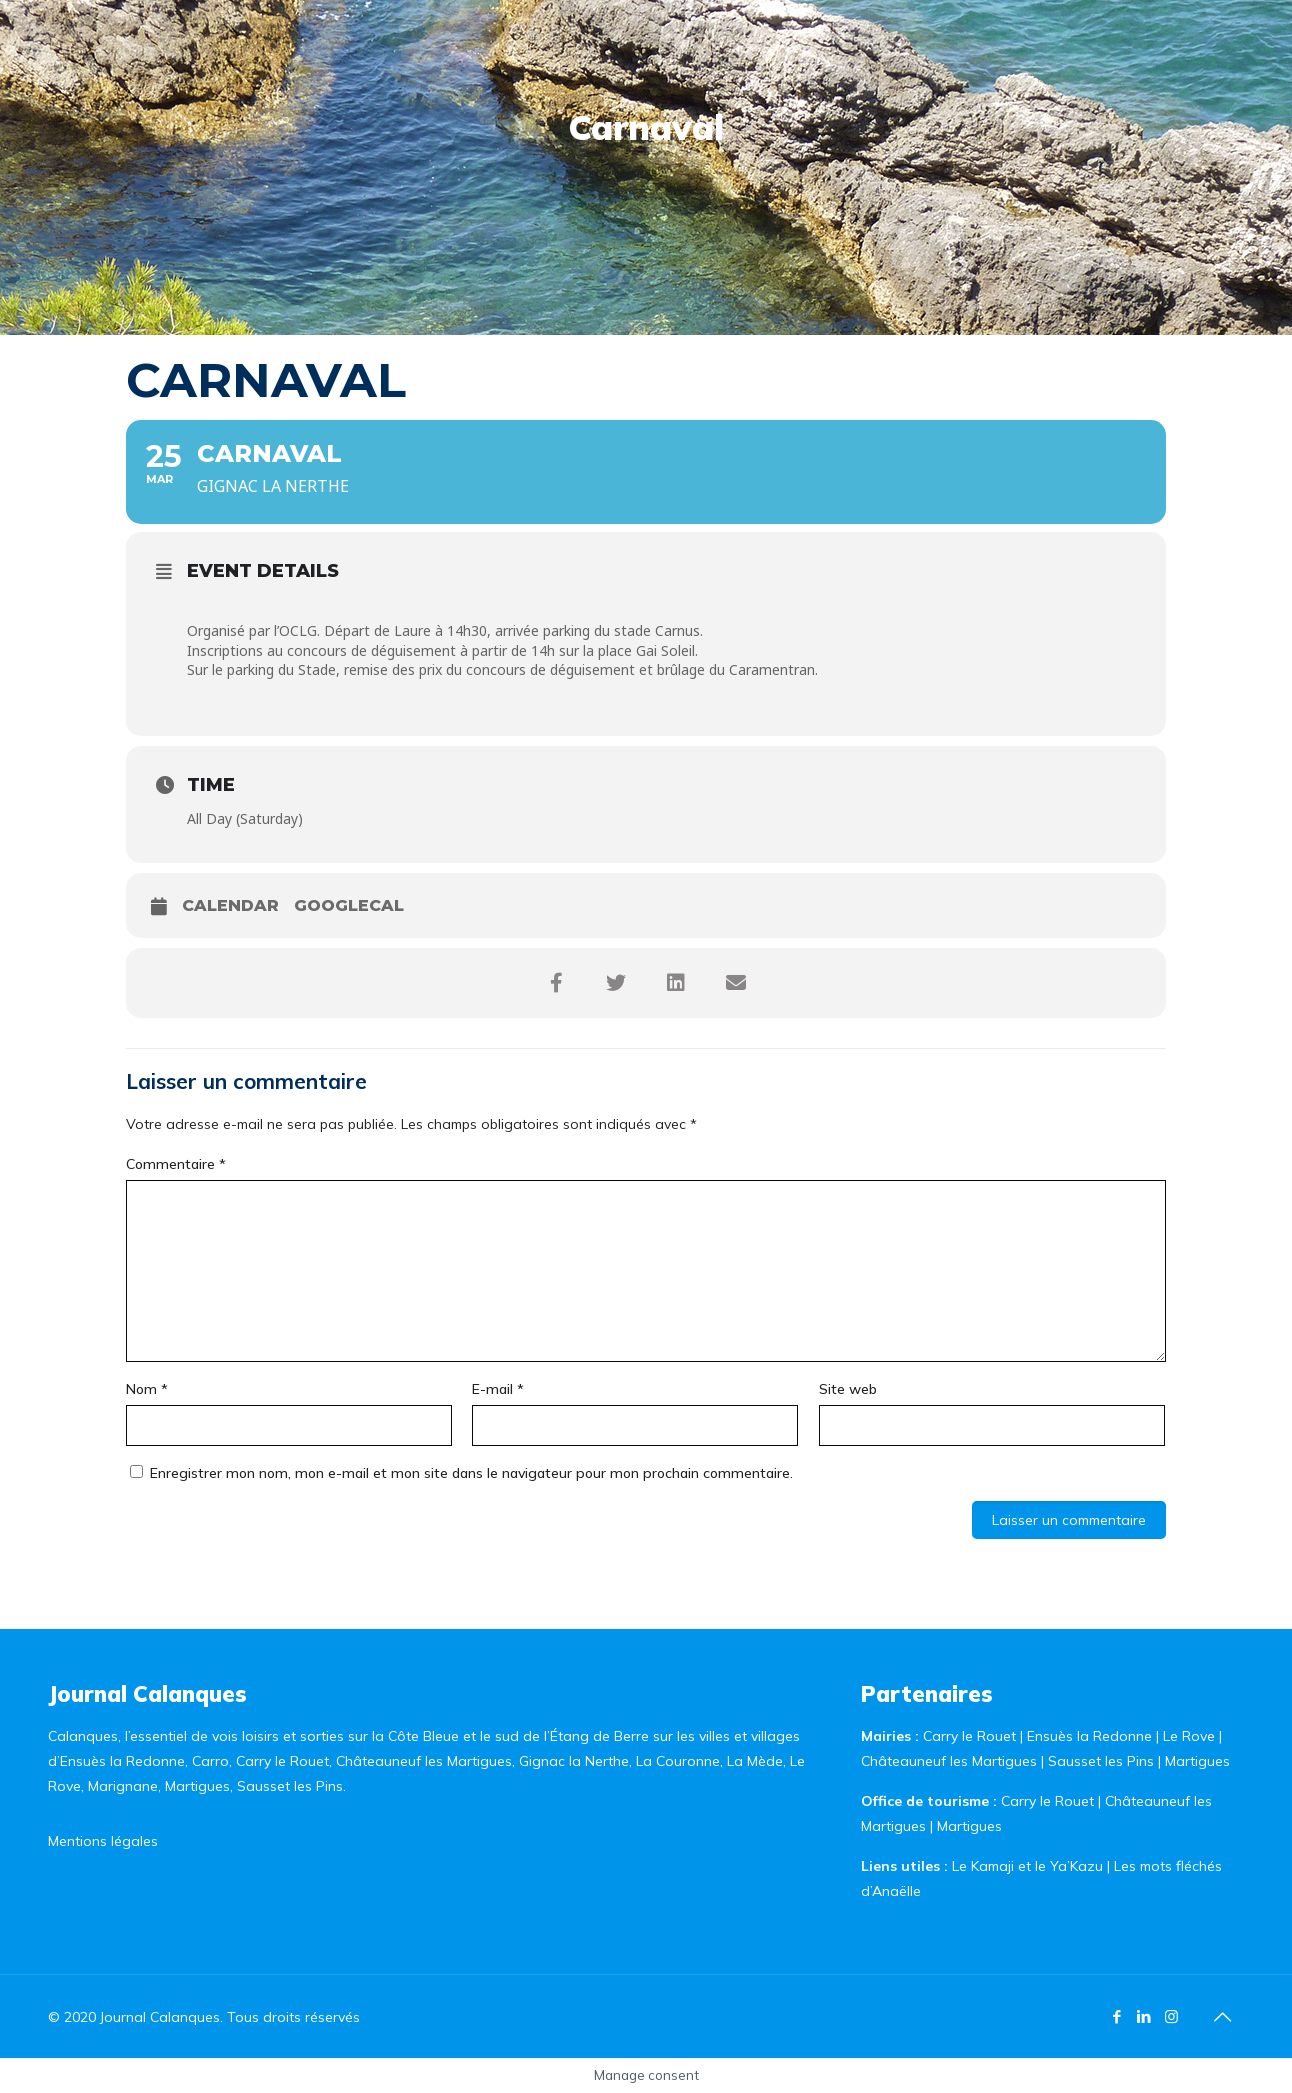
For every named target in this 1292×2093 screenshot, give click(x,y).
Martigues (1197, 1761)
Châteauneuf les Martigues (949, 1761)
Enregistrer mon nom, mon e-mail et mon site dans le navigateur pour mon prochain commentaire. (471, 1473)
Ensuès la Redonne (1091, 1736)
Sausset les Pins (1101, 1761)
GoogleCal (349, 905)
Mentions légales (103, 1841)
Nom (147, 1389)
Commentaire (176, 1164)
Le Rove (1189, 1736)
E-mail (498, 1389)
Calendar (230, 905)
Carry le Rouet (969, 1736)
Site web (848, 1389)
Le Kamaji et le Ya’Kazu (1027, 1866)
